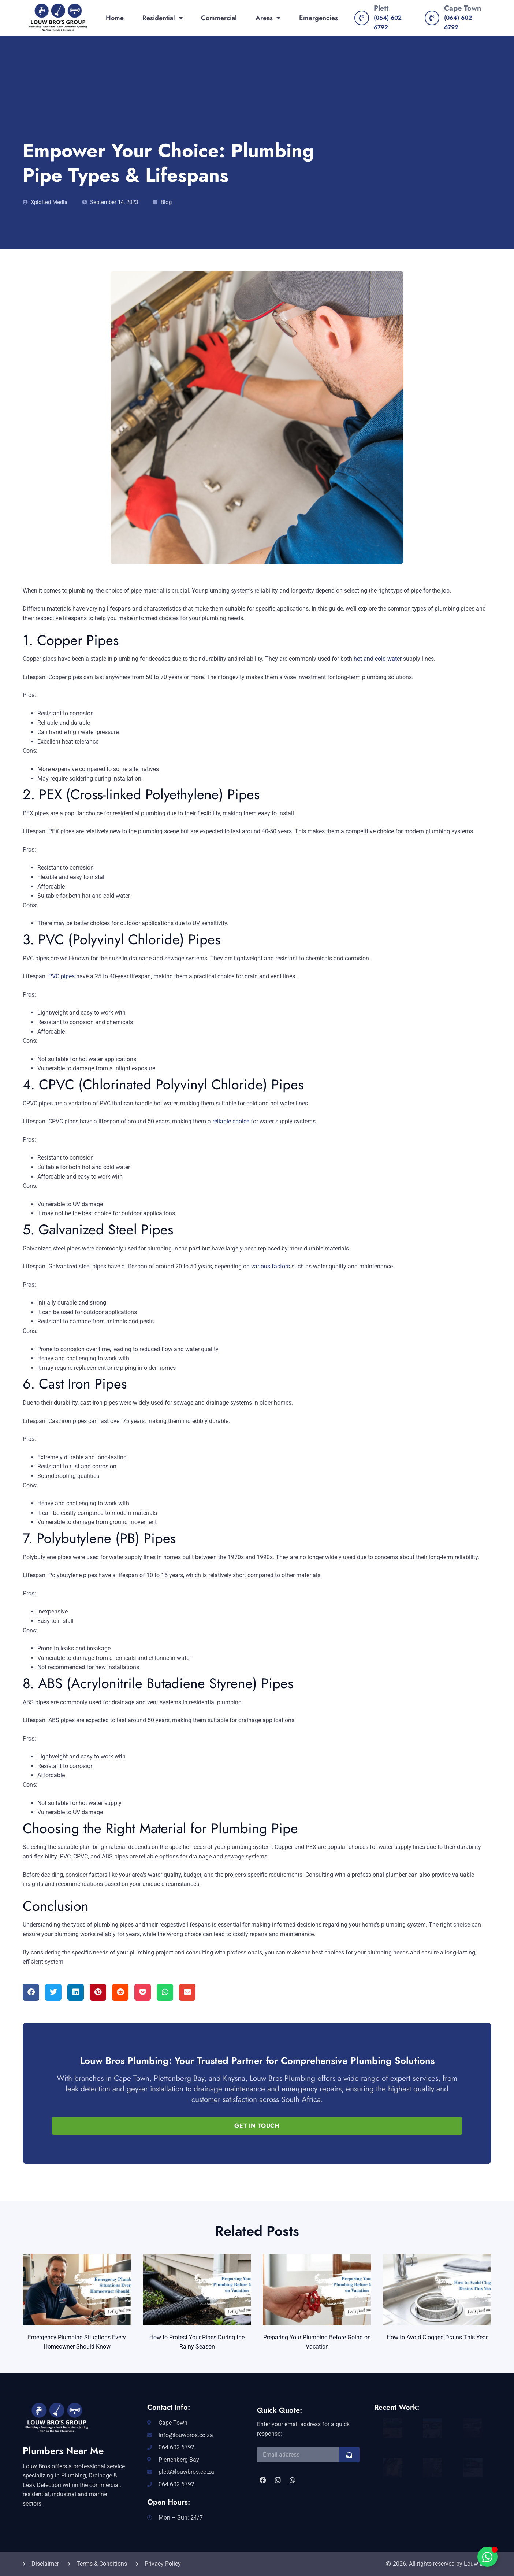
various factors (270, 1266)
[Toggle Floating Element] (487, 2557)
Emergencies (318, 18)
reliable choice (230, 1121)
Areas (268, 18)
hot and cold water (378, 658)
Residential (162, 18)
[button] (31, 1992)
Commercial (219, 18)
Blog (166, 202)
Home (115, 18)
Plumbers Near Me (63, 2451)
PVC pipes (61, 976)
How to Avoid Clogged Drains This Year (437, 2337)
